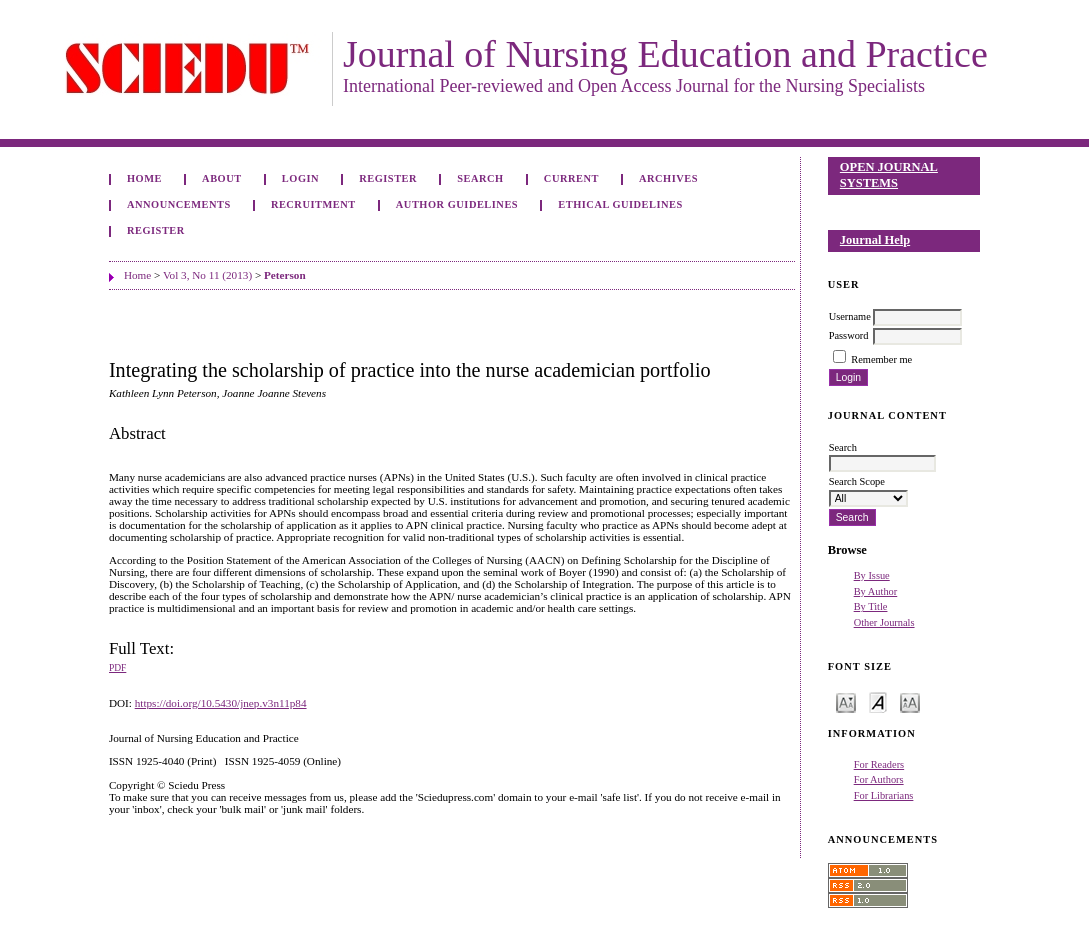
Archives (668, 178)
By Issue (872, 575)
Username (850, 316)
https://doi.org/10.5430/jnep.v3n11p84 (221, 703)
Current (571, 178)
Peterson (285, 275)
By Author (876, 591)
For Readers (879, 764)
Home (144, 178)
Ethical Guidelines (620, 204)
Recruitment (313, 204)
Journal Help (875, 240)
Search (480, 178)
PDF (117, 668)
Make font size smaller (846, 701)
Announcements (179, 204)
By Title (871, 606)
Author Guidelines (457, 204)
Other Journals (884, 622)
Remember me (881, 359)
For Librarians (884, 795)
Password (849, 335)
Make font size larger (910, 701)
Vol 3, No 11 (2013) (207, 275)
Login (300, 178)
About (222, 178)
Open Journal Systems (889, 175)
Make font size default (878, 701)
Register (388, 178)
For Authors (879, 779)
